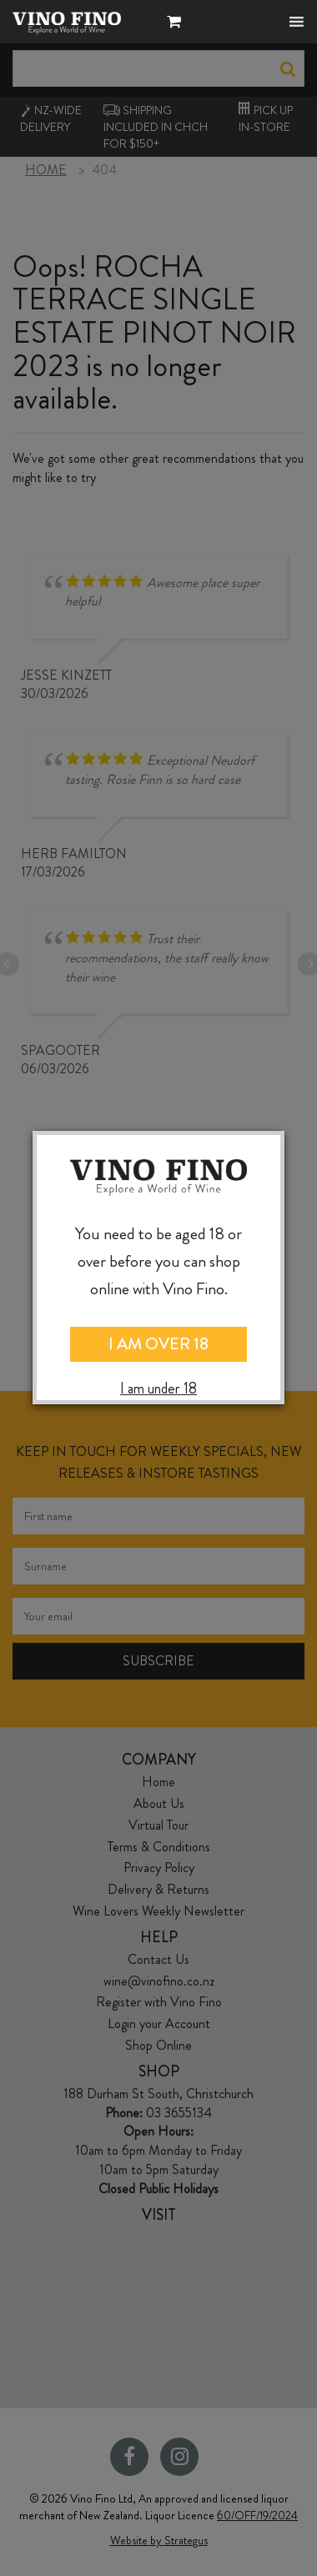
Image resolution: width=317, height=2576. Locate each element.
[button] (178, 23)
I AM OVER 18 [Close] (158, 1344)
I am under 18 (158, 1388)
